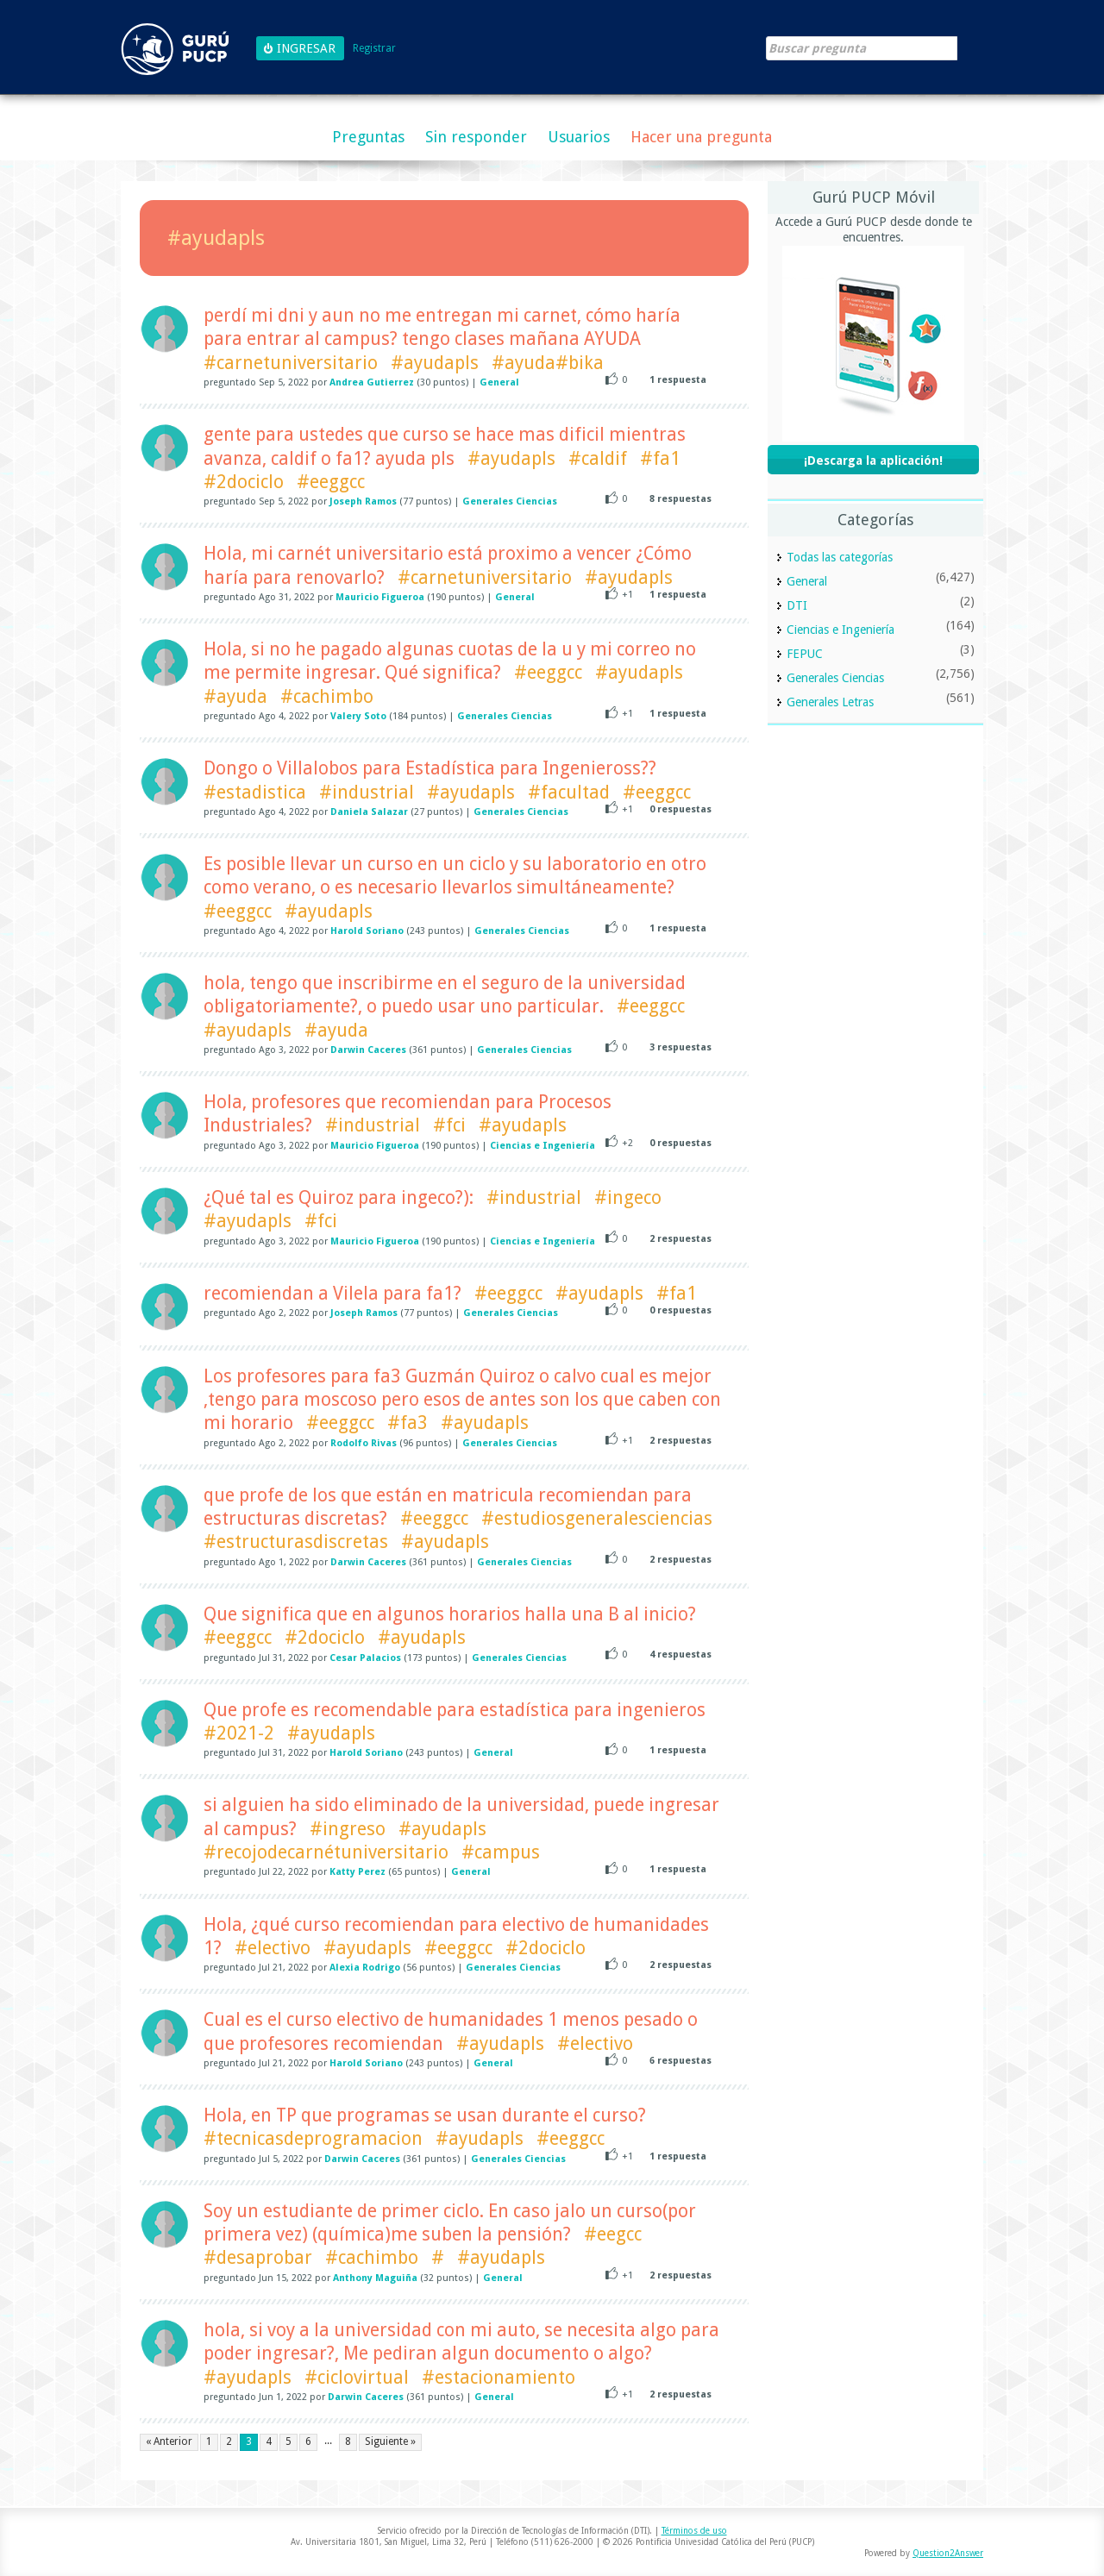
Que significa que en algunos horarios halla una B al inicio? (450, 1614)
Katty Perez (357, 1871)
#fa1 (660, 458)
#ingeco (628, 1197)
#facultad (569, 792)
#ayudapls (435, 362)
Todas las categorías (840, 557)
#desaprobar (258, 2257)
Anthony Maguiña (375, 2278)
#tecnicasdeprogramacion (313, 2138)
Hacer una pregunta (701, 137)
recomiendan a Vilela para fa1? (332, 1293)
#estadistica (255, 792)
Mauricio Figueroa (380, 597)
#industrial (366, 792)
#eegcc (613, 2234)
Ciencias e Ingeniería (542, 1145)
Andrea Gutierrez (371, 382)
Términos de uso (694, 2530)
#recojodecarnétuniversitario (326, 1852)
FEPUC (805, 654)
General (499, 382)
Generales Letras (830, 702)
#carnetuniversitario (291, 362)
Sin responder (476, 137)
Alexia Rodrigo (364, 1967)
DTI (797, 605)
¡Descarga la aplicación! (873, 460)
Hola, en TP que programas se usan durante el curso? (425, 2115)
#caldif (597, 458)
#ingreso (348, 1829)
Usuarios (579, 137)
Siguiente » (390, 2441)
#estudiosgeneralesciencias (596, 1518)
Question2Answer (948, 2553)
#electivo (272, 1948)
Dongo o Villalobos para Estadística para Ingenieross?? (430, 768)
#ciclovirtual (356, 2377)
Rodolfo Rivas (363, 1443)
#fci (449, 1125)
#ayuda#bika (548, 362)
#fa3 (407, 1422)
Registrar (374, 48)
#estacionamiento (498, 2377)
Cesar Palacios (365, 1658)
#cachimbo (326, 696)
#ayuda (235, 696)
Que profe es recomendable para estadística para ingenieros (455, 1709)
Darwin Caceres (368, 1050)
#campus (500, 1852)
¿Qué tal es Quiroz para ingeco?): (339, 1197)
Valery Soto (358, 716)
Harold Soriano (367, 931)
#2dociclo (244, 481)
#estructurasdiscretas (296, 1541)
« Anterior (169, 2441)
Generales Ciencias (509, 501)
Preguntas (368, 137)
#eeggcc (331, 481)
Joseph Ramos (363, 501)
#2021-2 (239, 1733)
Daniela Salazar (369, 812)
